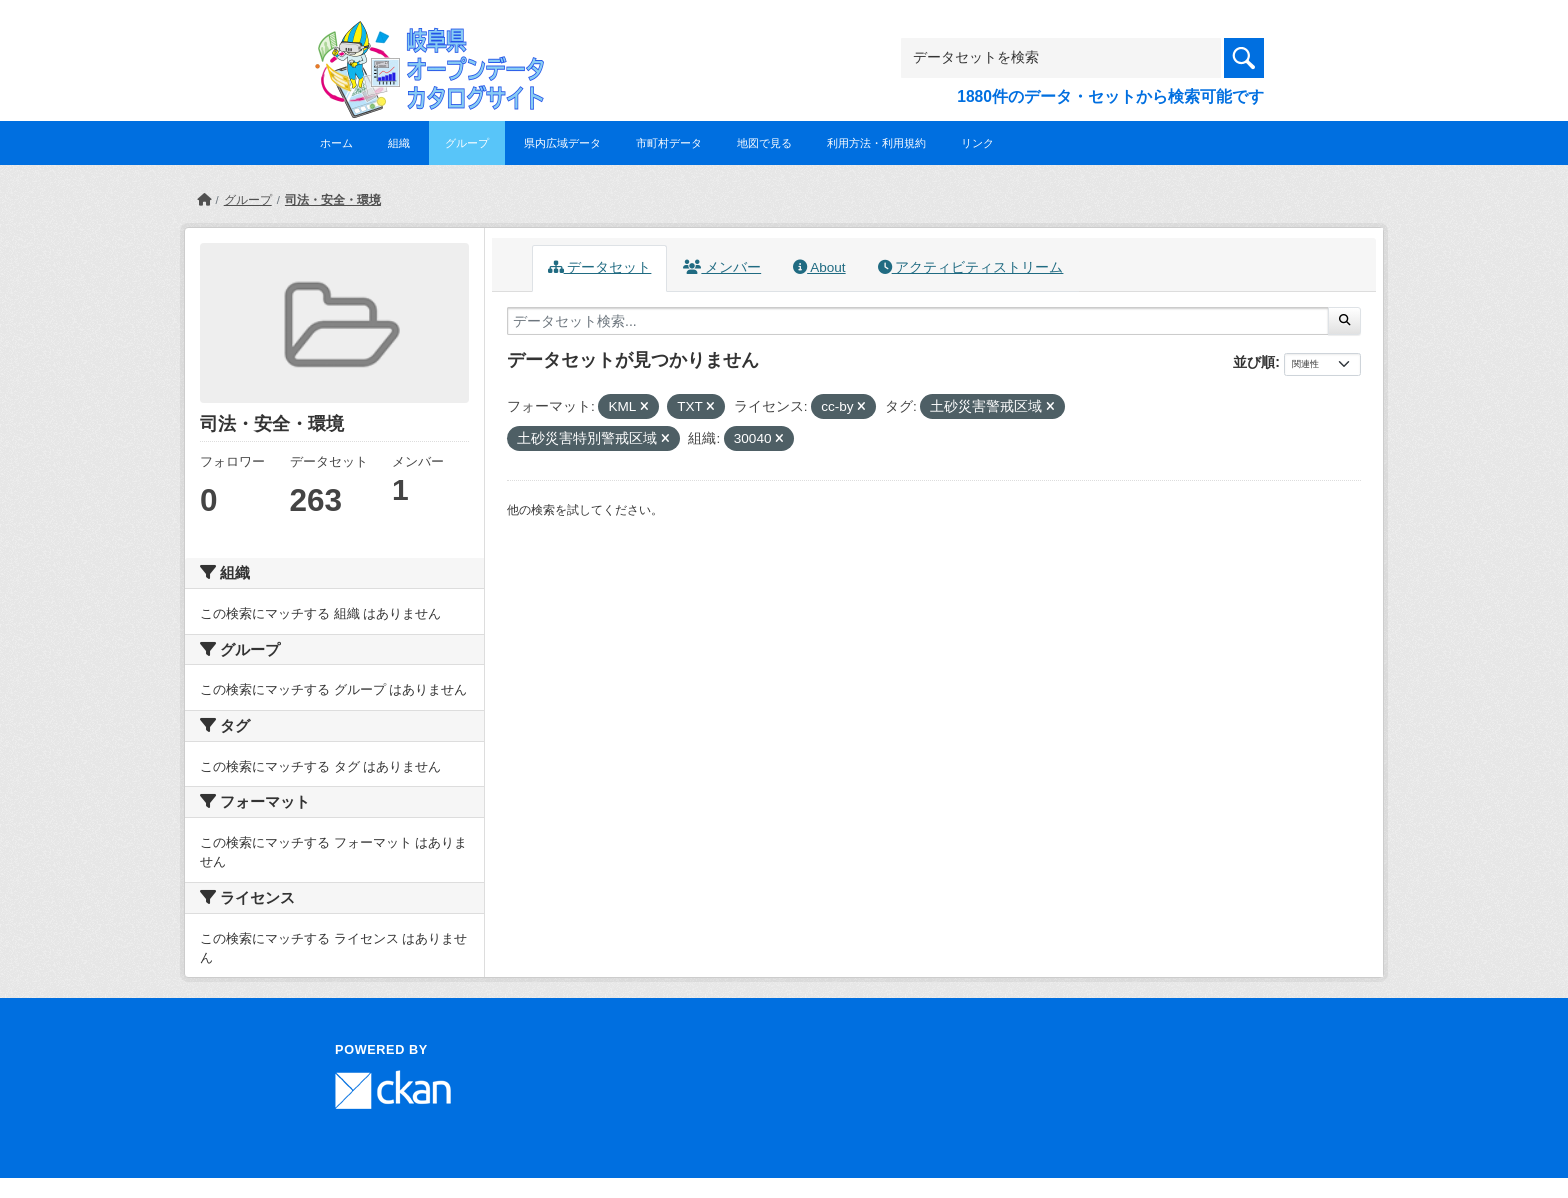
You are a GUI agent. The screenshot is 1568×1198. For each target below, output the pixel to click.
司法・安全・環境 (333, 200)
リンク (977, 143)
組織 (399, 143)
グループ (467, 143)
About (819, 267)
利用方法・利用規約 (876, 143)
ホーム (336, 143)
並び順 (1254, 362)
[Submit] (1344, 321)
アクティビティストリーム (971, 267)
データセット (600, 267)
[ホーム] (204, 200)
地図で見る (764, 143)
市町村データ (669, 143)
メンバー (722, 267)
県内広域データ (562, 143)
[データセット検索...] (918, 321)
